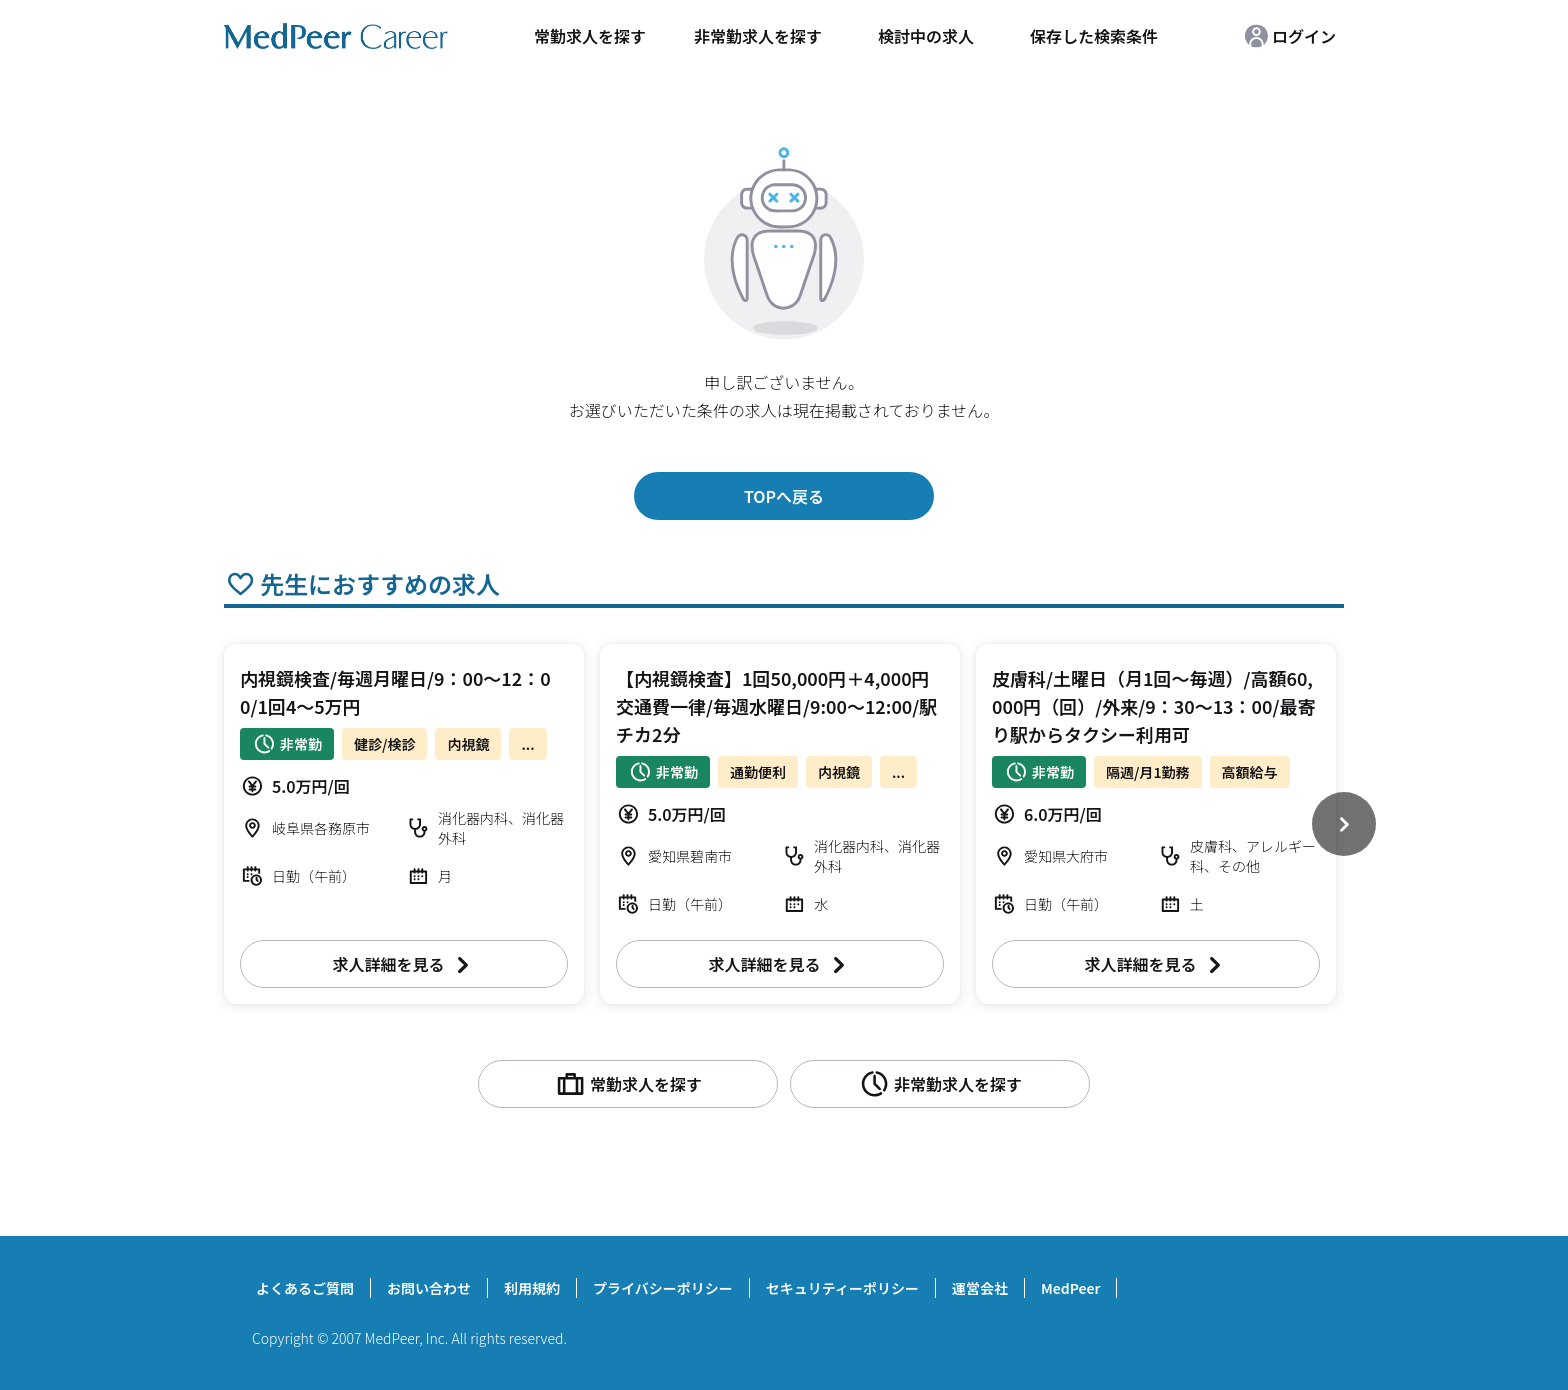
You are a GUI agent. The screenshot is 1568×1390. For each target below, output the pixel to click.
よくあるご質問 (305, 1288)
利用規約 (532, 1288)
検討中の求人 (926, 36)
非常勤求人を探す (758, 36)
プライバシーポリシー (663, 1288)
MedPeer (1070, 1288)
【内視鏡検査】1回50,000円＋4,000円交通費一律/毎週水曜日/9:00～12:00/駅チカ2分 (776, 706)
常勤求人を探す (590, 36)
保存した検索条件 (1094, 36)
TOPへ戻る (784, 496)
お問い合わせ (429, 1288)
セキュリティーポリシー (842, 1288)
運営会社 (980, 1288)
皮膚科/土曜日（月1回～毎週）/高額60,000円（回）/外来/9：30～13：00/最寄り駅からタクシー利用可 (1153, 706)
